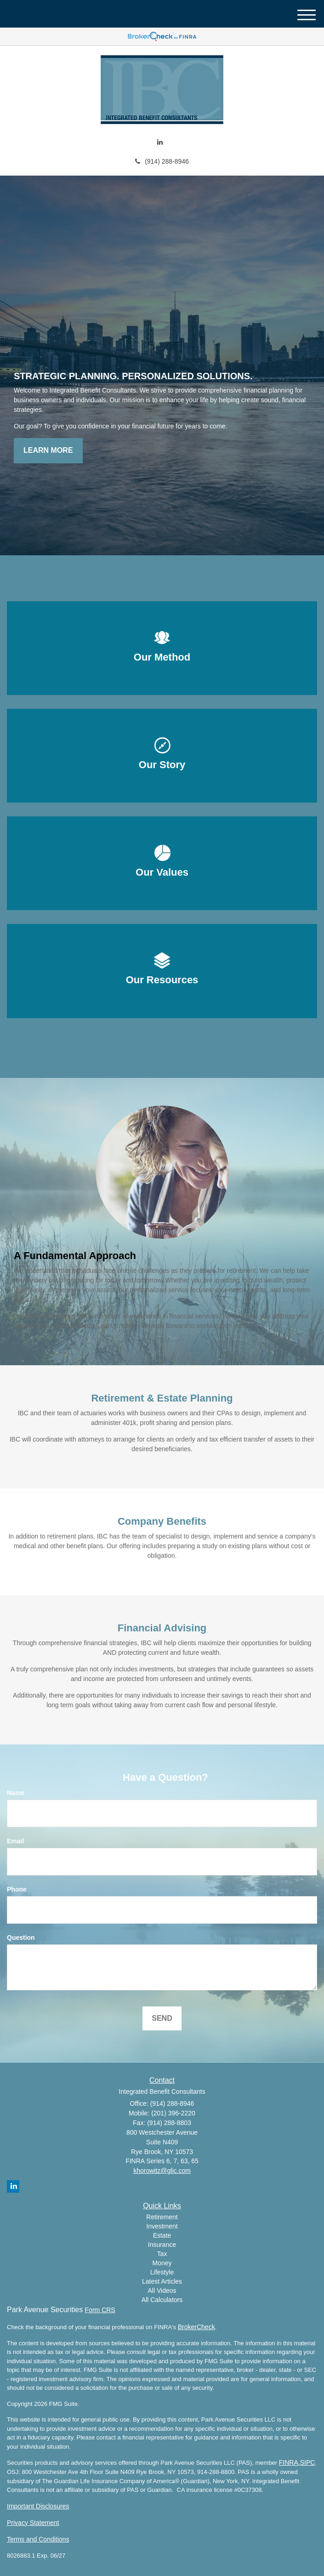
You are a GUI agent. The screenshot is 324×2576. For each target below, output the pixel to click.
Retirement (161, 2217)
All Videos (162, 2290)
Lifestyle (162, 2272)
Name (15, 1792)
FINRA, (289, 2462)
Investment (161, 2226)
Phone (17, 1889)
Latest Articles (162, 2281)
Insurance (162, 2244)
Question (21, 1937)
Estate (162, 2235)
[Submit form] (161, 2018)
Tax (162, 2253)
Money (161, 2263)
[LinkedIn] (160, 142)
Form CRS (100, 2310)
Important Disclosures (38, 2506)
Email (15, 1841)
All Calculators (162, 2299)
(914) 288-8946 (162, 161)
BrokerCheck (196, 2327)
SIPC (307, 2462)
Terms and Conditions (38, 2539)
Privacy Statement (33, 2522)
